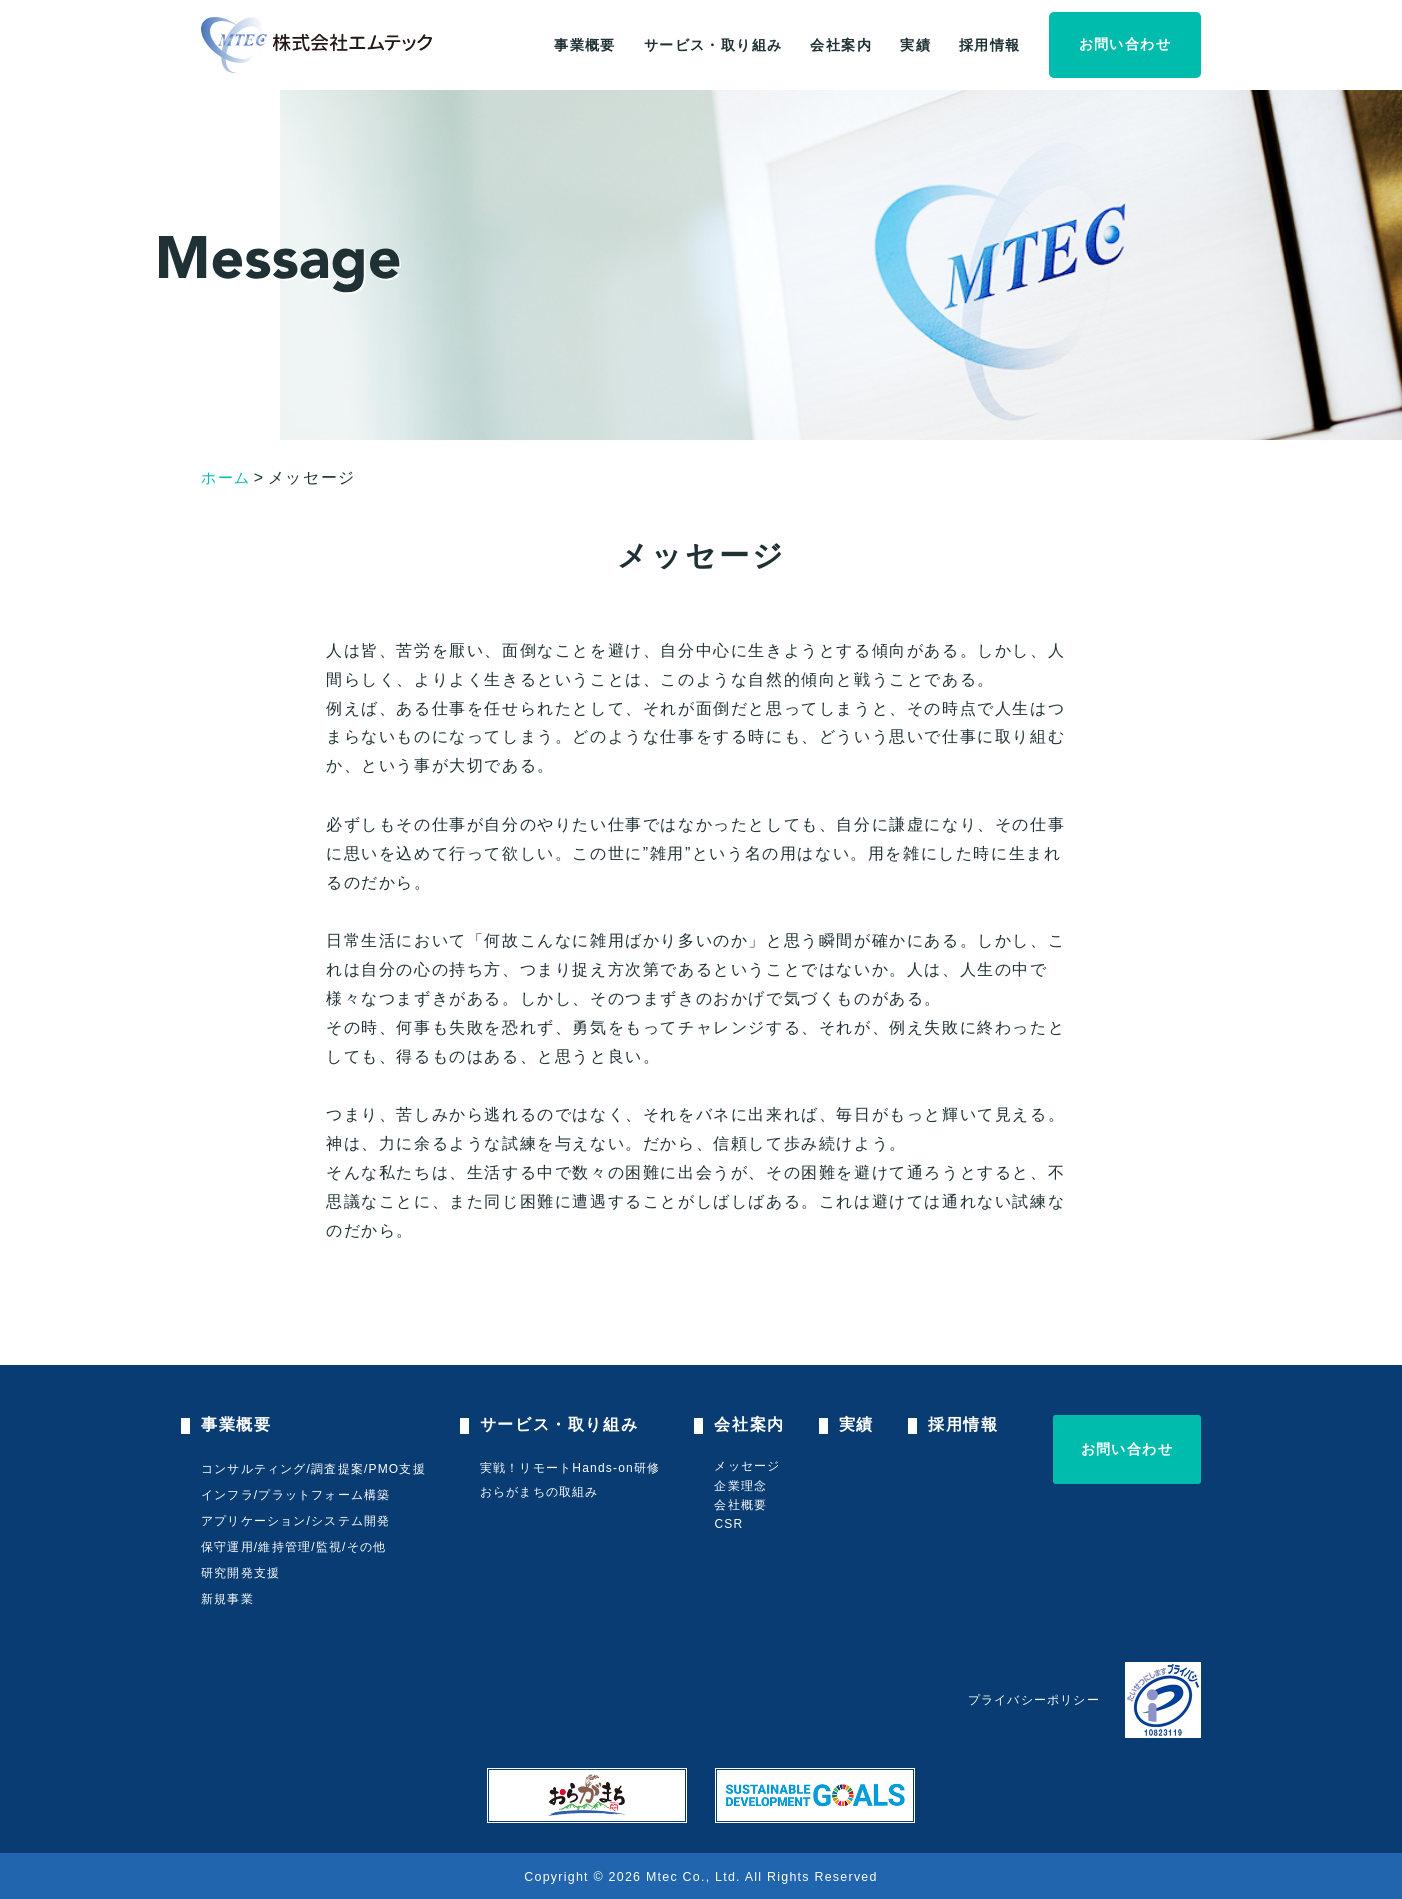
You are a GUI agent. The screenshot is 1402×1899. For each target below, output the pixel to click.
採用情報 (990, 45)
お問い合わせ (1125, 44)
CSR (732, 1524)
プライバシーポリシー (1034, 1700)
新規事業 (227, 1599)
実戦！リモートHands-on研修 (572, 1468)
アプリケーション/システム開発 (295, 1521)
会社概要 (744, 1505)
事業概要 (585, 45)
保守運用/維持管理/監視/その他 (293, 1547)
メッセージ (751, 1466)
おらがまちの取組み (541, 1492)
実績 (915, 45)
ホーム (227, 477)
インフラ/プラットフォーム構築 (295, 1495)
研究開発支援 (240, 1573)
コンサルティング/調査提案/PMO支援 (313, 1469)
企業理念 (744, 1486)
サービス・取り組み (713, 45)
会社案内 (841, 45)
